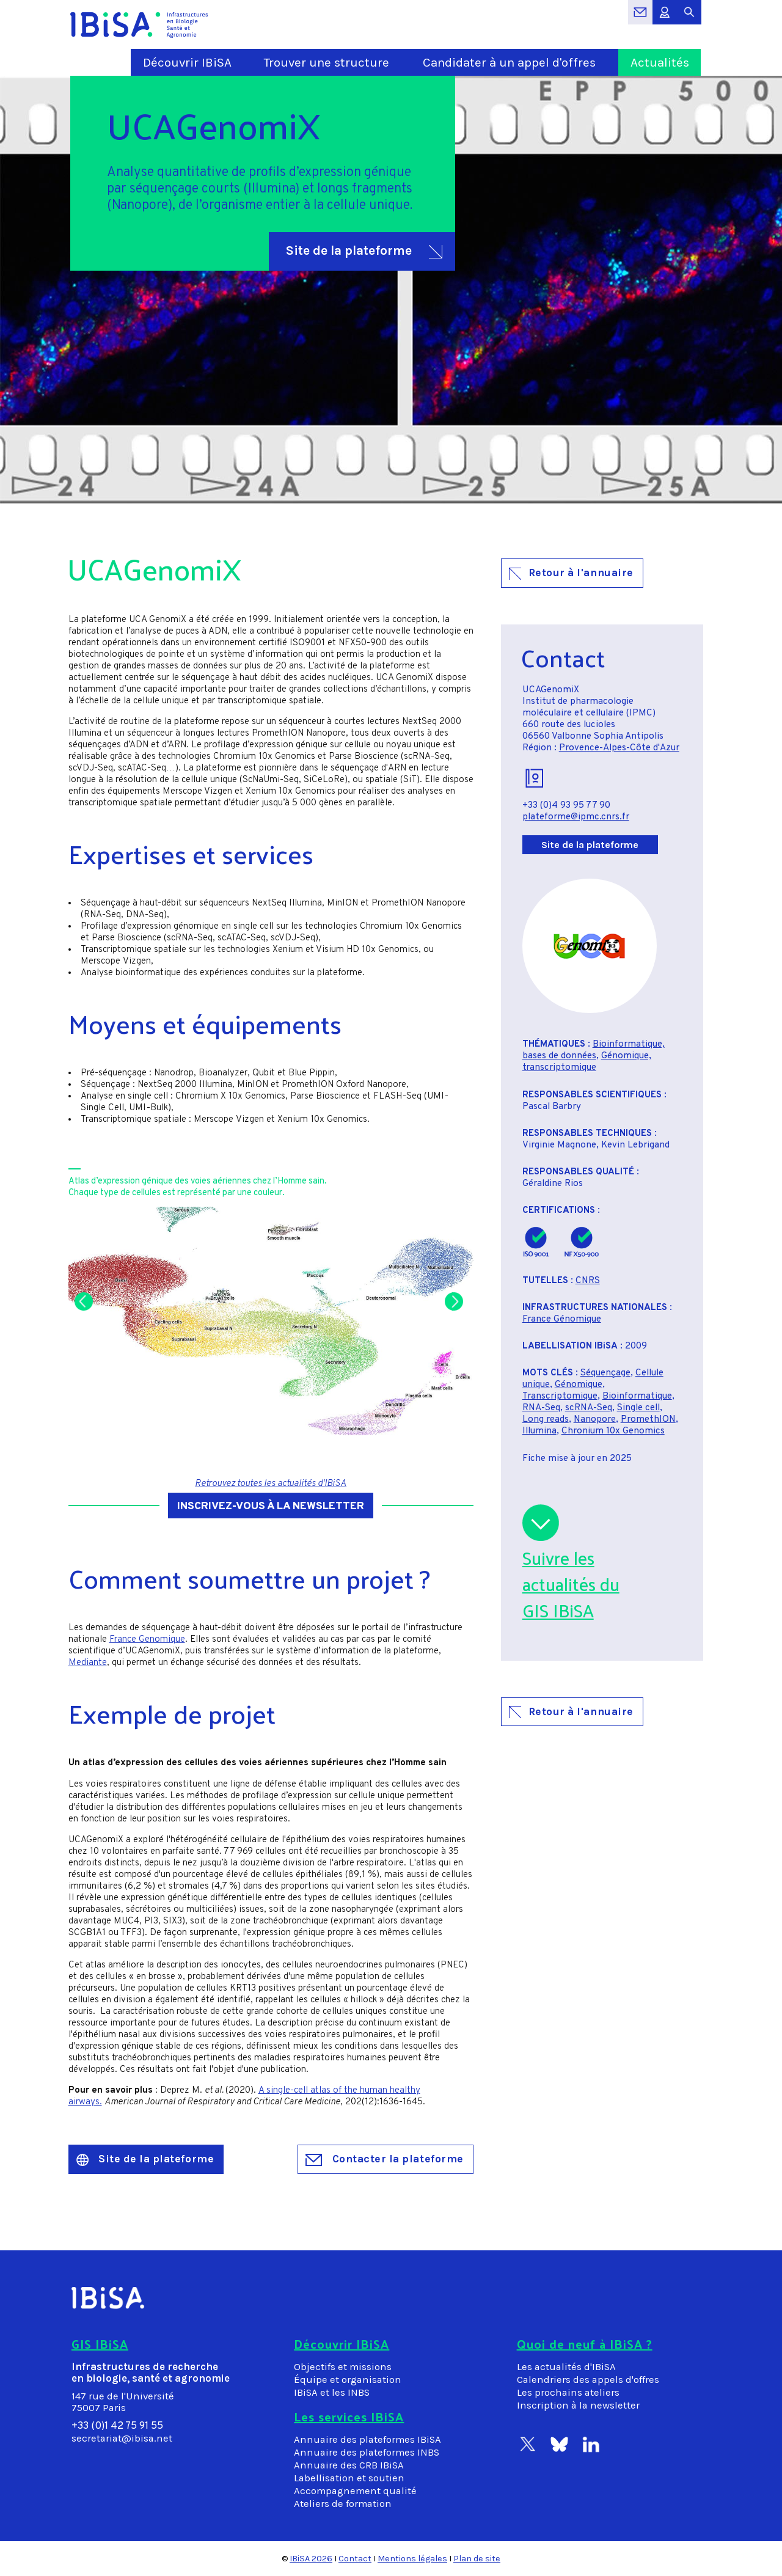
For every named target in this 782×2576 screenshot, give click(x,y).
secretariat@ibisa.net (121, 2438)
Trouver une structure (326, 62)
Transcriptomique (559, 1396)
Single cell (638, 1408)
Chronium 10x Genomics (613, 1431)
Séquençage (605, 1373)
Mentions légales (412, 2558)
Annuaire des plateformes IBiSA (367, 2439)
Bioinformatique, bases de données (593, 1050)
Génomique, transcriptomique (586, 1062)
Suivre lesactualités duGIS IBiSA (570, 1584)
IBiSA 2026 (311, 2558)
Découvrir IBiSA (187, 62)
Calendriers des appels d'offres (588, 2379)
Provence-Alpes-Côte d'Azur (619, 748)
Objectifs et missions (343, 2367)
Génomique (578, 1385)
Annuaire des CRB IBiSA (349, 2465)
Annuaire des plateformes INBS (366, 2452)
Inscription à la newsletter (578, 2405)
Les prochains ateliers (568, 2392)
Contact (354, 2558)
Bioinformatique (637, 1396)
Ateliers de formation (343, 2503)
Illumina (539, 1431)
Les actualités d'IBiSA (566, 2367)
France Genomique (147, 1639)
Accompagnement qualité (355, 2491)
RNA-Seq (541, 1408)
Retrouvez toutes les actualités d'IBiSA (270, 1484)
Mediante (87, 1663)
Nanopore (595, 1419)
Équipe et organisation (347, 2379)
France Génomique (561, 1319)
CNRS (588, 1281)
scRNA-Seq (588, 1408)
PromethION (648, 1419)
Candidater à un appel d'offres (509, 62)
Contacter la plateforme (384, 2159)
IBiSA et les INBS (332, 2392)
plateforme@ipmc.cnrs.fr (575, 817)
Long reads (545, 1419)
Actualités (659, 62)
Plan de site (476, 2558)
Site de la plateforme (364, 250)
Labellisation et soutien (349, 2478)
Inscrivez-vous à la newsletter (270, 1506)
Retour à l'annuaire (571, 572)
